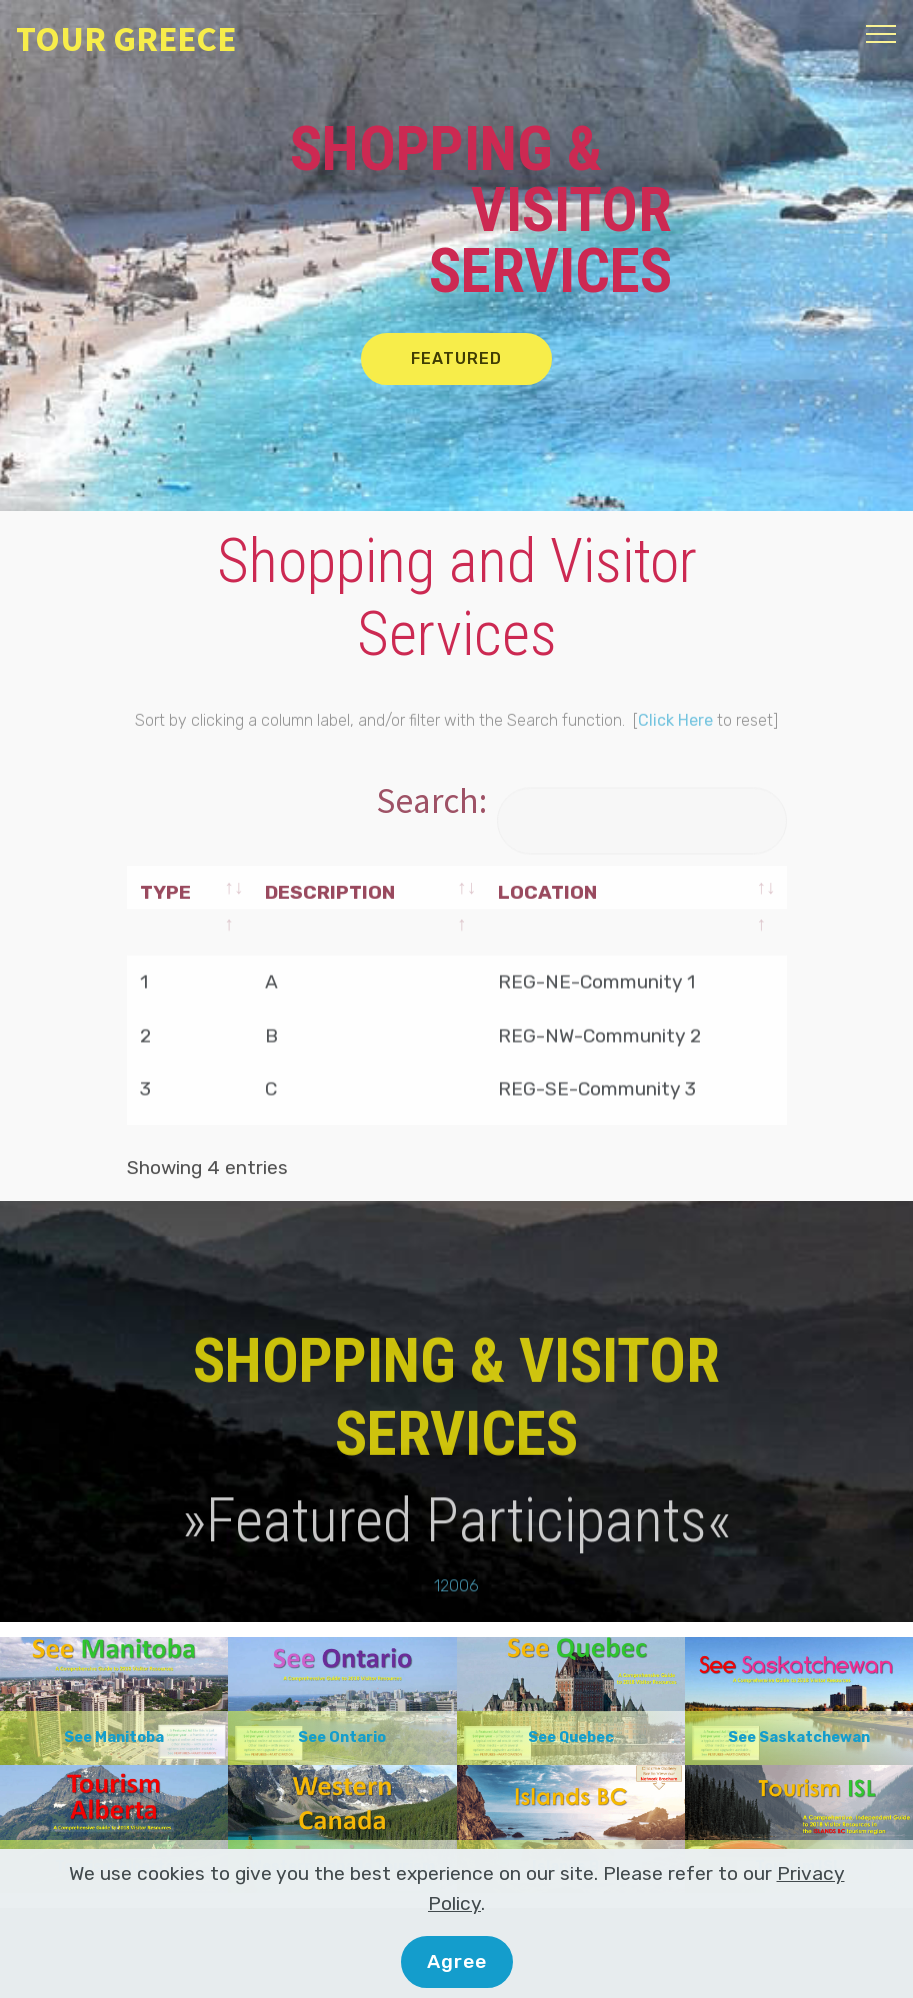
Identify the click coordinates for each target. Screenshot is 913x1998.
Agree (457, 1961)
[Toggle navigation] (881, 33)
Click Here (675, 759)
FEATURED (456, 358)
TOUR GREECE (126, 38)
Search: (581, 800)
